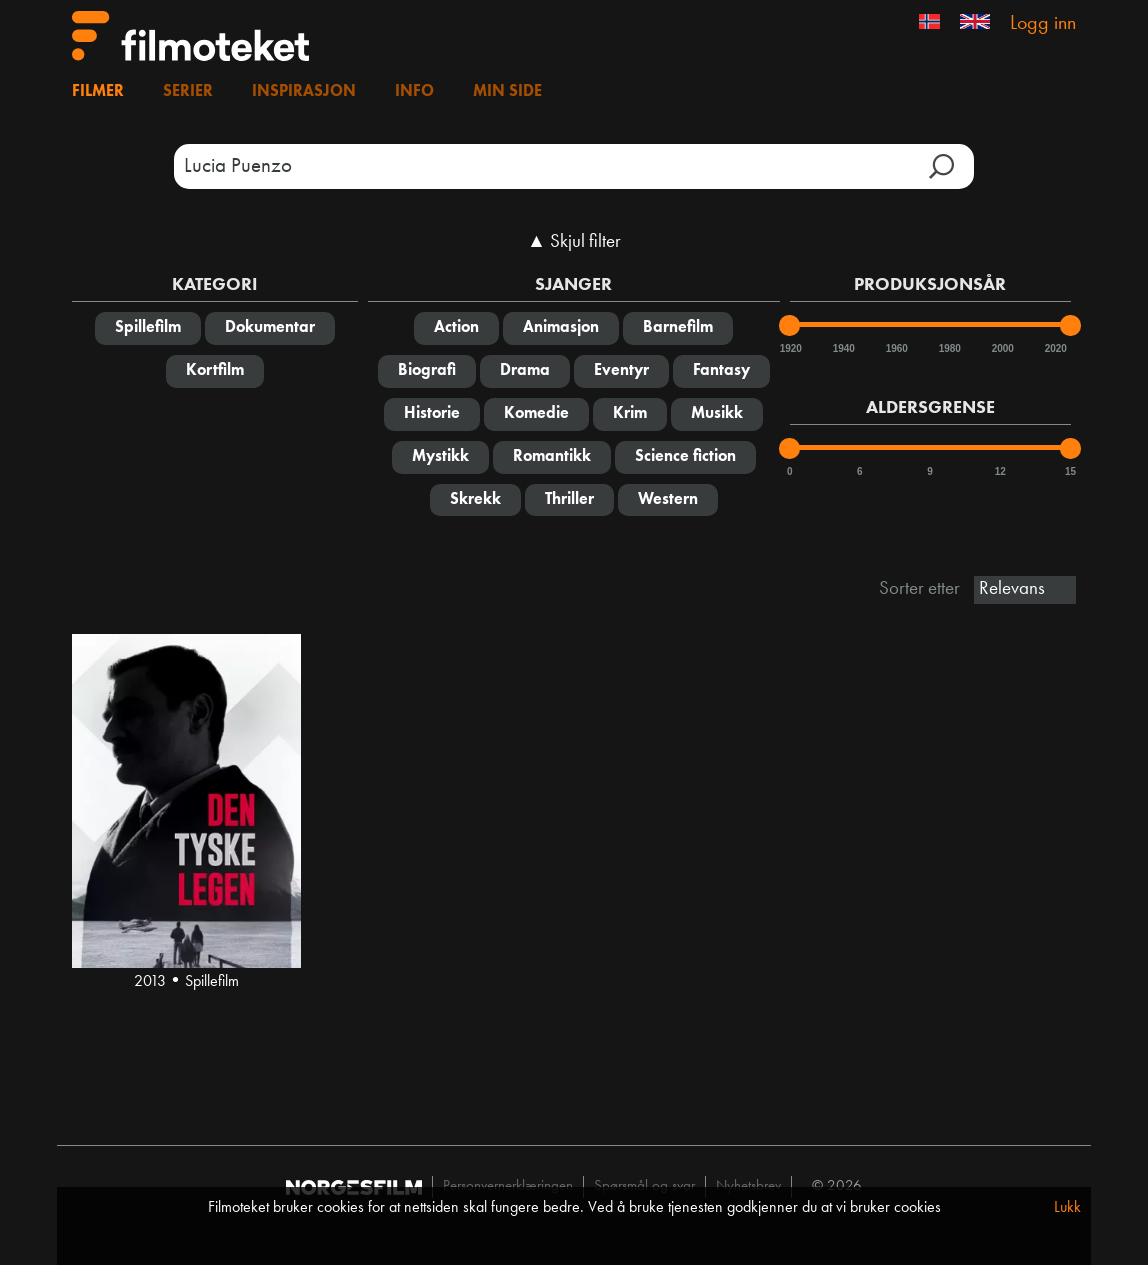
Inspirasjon (304, 92)
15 (1070, 471)
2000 (1002, 348)
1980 (949, 348)
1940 (843, 348)
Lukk (1067, 1208)
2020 (1055, 348)
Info (414, 92)
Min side (507, 92)
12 (1000, 471)
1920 (790, 348)
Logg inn (1043, 24)
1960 (896, 348)
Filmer (98, 92)
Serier (188, 92)
